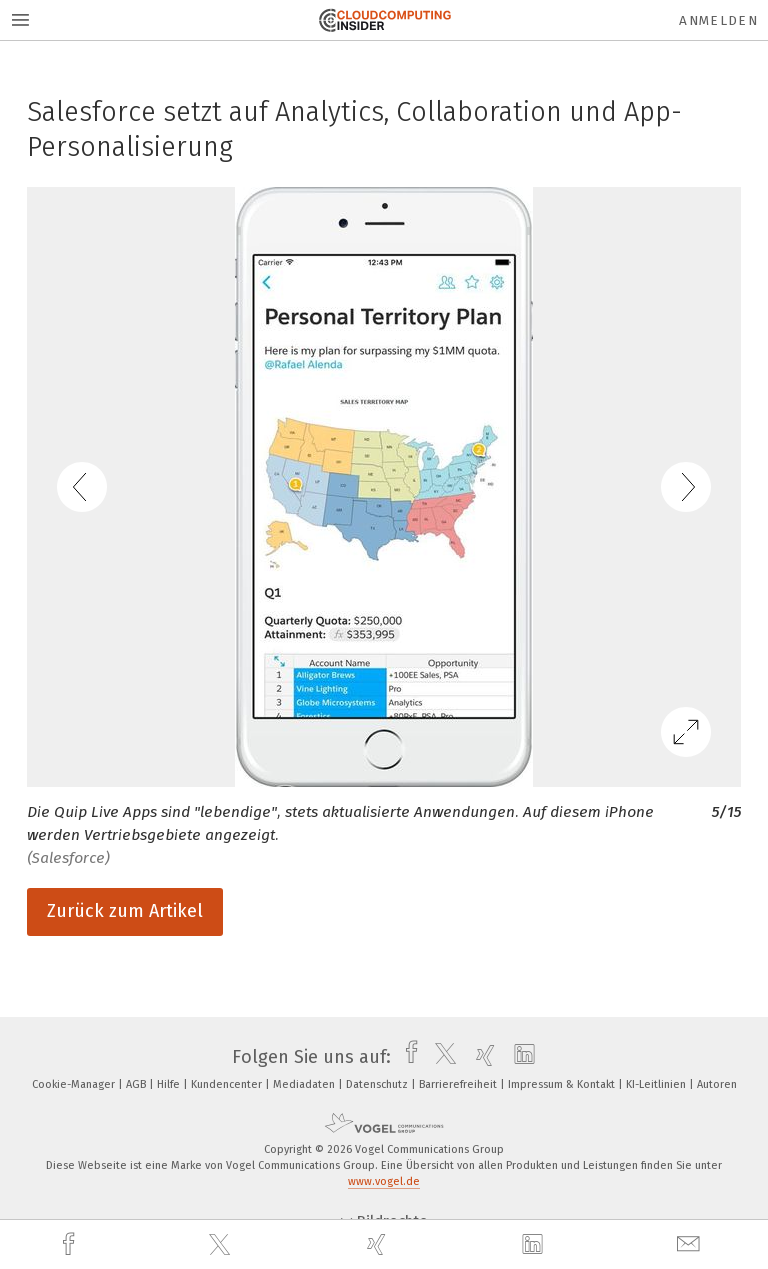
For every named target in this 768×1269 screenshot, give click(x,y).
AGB (137, 1084)
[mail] (691, 1244)
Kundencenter (228, 1084)
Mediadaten (305, 1084)
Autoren (717, 1084)
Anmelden (718, 20)
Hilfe (170, 1084)
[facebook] (71, 1244)
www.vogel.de (384, 1181)
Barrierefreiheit (459, 1084)
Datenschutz (378, 1084)
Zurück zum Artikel (125, 911)
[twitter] (222, 1245)
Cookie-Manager (75, 1084)
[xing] (379, 1244)
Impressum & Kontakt (563, 1084)
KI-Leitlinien (657, 1084)
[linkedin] (535, 1245)
